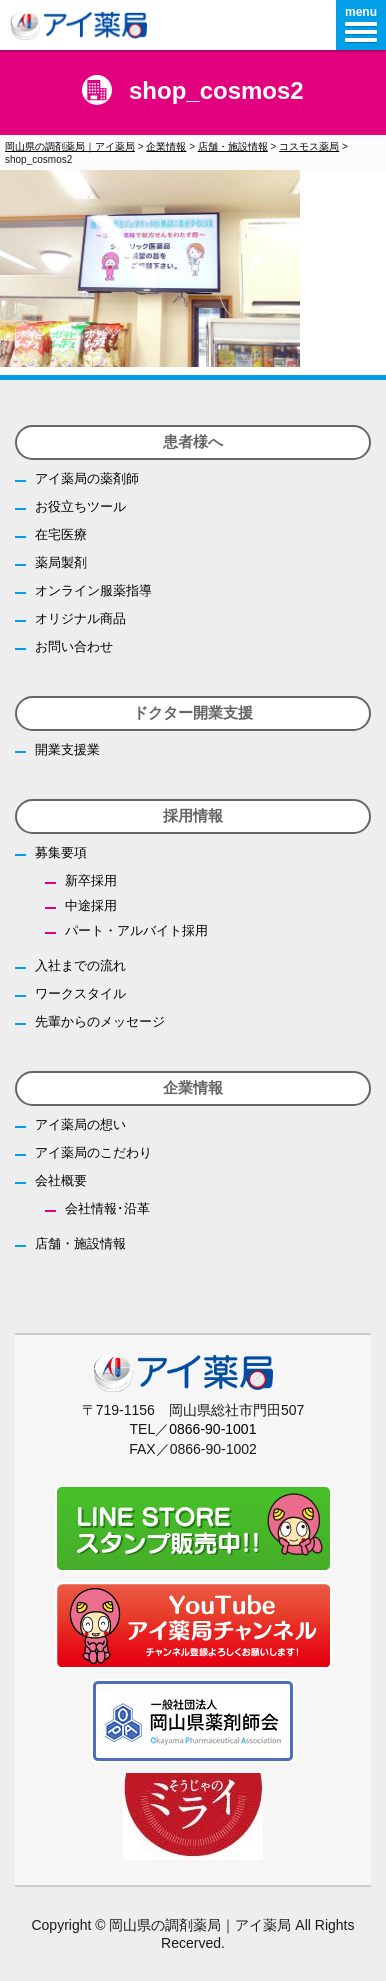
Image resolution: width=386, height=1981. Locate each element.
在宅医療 (61, 534)
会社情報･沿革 (107, 1208)
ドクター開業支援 (193, 712)
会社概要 (61, 1180)
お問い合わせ (74, 646)
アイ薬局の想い (80, 1124)
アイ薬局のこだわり (93, 1152)
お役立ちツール (80, 506)
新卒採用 (91, 880)
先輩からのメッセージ (100, 1021)
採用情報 (193, 815)
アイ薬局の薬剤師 (87, 478)
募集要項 (61, 852)
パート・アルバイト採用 (136, 930)
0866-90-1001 (212, 1429)
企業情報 (193, 1087)
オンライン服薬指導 (93, 590)
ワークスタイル (80, 993)
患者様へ (193, 441)
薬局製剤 (61, 562)
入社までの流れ (80, 965)
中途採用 (91, 905)
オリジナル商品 (80, 618)
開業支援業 (67, 749)
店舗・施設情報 (80, 1243)
